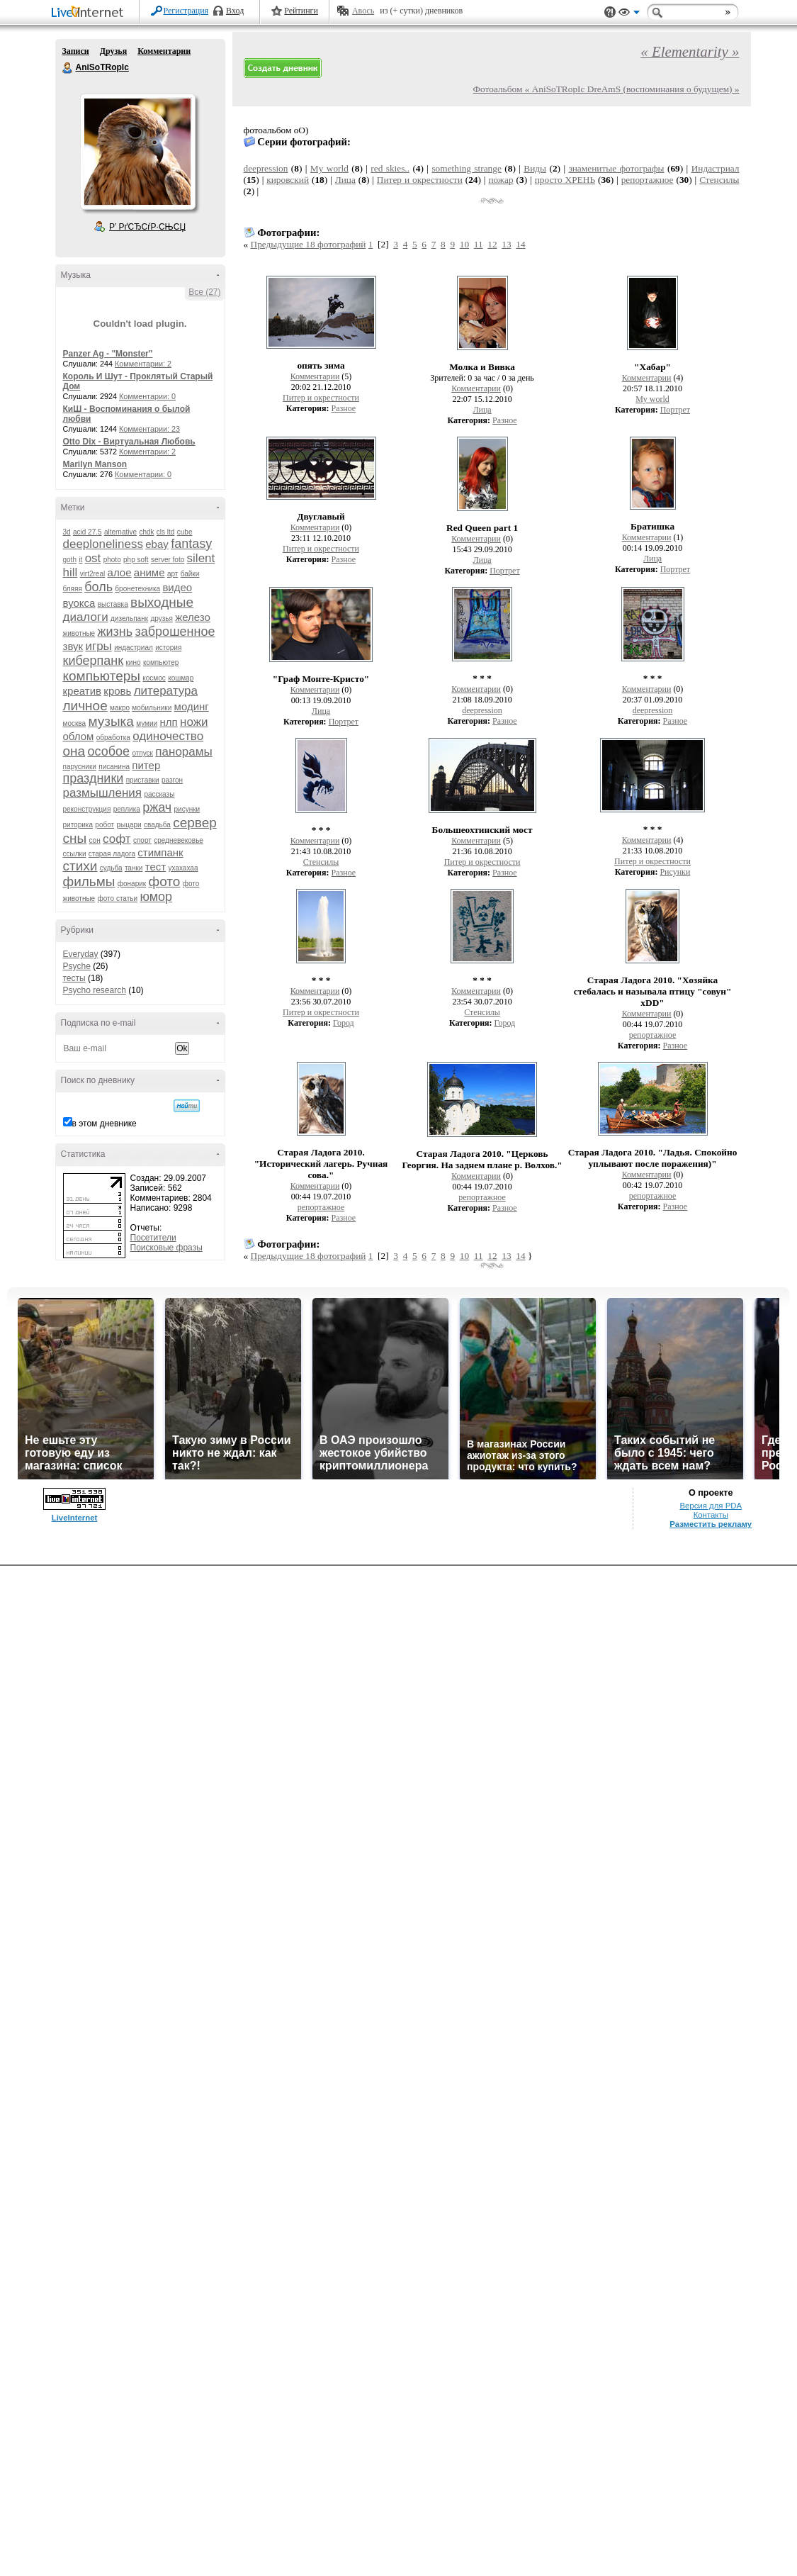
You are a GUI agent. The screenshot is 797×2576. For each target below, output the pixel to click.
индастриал (133, 647)
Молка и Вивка (482, 367)
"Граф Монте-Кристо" (321, 678)
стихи (80, 865)
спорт (142, 840)
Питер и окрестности (420, 179)
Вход (235, 11)
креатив (82, 691)
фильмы (89, 881)
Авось (363, 11)
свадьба (157, 825)
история (168, 647)
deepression (266, 168)
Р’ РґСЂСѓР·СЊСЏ (147, 227)
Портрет (675, 410)
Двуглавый (320, 516)
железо (192, 617)
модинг (191, 706)
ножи (194, 722)
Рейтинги (301, 11)
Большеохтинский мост (482, 829)
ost (93, 558)
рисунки (187, 809)
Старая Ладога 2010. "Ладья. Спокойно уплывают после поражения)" (652, 1158)
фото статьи (118, 898)
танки (134, 868)
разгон (172, 780)
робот (104, 825)
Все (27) (204, 292)
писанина (114, 767)
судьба (111, 868)
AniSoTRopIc (68, 68)
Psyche (77, 966)
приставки (142, 780)
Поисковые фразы (166, 1248)
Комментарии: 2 (143, 363)
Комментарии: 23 (149, 429)
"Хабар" (652, 367)
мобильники (151, 708)
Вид (629, 14)
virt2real (93, 574)
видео (177, 587)
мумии (146, 723)
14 (520, 244)
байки (190, 574)
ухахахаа (183, 868)
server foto (167, 560)
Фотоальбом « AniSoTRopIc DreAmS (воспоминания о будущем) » (606, 89)
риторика (78, 825)
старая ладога (112, 854)
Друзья (113, 51)
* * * (482, 678)
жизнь (115, 632)
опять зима (320, 365)
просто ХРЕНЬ (565, 179)
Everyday (80, 954)
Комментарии (164, 51)
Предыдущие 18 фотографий (308, 244)
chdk (146, 532)
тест (155, 867)
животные (79, 633)
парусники (79, 767)
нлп (168, 722)
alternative (120, 532)
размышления (102, 793)
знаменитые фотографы (616, 168)
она (74, 751)
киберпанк (93, 661)
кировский (287, 179)
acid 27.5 (87, 532)
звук (73, 646)
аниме (149, 572)
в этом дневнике (104, 1124)
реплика (126, 809)
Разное (344, 408)
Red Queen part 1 (482, 527)
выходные (161, 602)
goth (70, 560)
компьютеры (101, 675)
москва (74, 723)
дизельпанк (129, 618)
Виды (535, 168)
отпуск (142, 753)
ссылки (74, 854)
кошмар (180, 678)
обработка (113, 737)
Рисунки (675, 872)
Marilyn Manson (95, 464)
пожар (500, 179)
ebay (157, 544)
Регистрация (186, 11)
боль (98, 587)
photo (112, 560)
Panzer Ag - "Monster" (108, 354)
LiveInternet (90, 13)
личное (85, 705)
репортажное (647, 179)
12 (492, 244)
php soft (136, 560)
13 (506, 244)
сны (75, 838)
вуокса (79, 603)
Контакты (711, 1515)
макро (120, 708)
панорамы (183, 751)
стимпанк (160, 852)
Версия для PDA (710, 1505)
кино (132, 662)
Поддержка (610, 12)
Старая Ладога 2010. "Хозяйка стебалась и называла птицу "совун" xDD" (653, 991)
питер (146, 765)
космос (154, 678)
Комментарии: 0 (147, 396)
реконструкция (87, 809)
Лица (345, 179)
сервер (195, 822)
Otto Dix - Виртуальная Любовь (129, 442)
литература (166, 691)
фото (165, 881)
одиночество (167, 736)
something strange (466, 168)
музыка (110, 721)
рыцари (128, 825)
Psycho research (94, 990)
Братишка (652, 526)
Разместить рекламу (710, 1524)
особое (108, 751)
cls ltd (166, 532)
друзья (161, 618)
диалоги (85, 617)
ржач (156, 807)
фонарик (132, 883)
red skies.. (390, 168)
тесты (74, 978)
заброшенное (175, 632)
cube (185, 532)
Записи (75, 51)
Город (343, 1023)
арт (172, 574)
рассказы (159, 794)
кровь (117, 691)
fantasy (191, 544)
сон (95, 840)
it (80, 560)
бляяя (72, 589)
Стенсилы (719, 179)
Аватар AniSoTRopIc (137, 152)
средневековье (178, 840)
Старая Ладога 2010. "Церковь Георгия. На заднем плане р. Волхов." (482, 1159)
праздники (93, 778)
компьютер (161, 662)
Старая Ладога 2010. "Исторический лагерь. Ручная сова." (321, 1163)
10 (464, 244)
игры (98, 646)
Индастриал (715, 168)
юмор (156, 897)
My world (329, 168)
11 (478, 244)
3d (67, 532)
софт (117, 839)
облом (78, 736)
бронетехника (137, 589)
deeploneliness (103, 544)
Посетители (153, 1238)
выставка (113, 604)
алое (120, 572)
